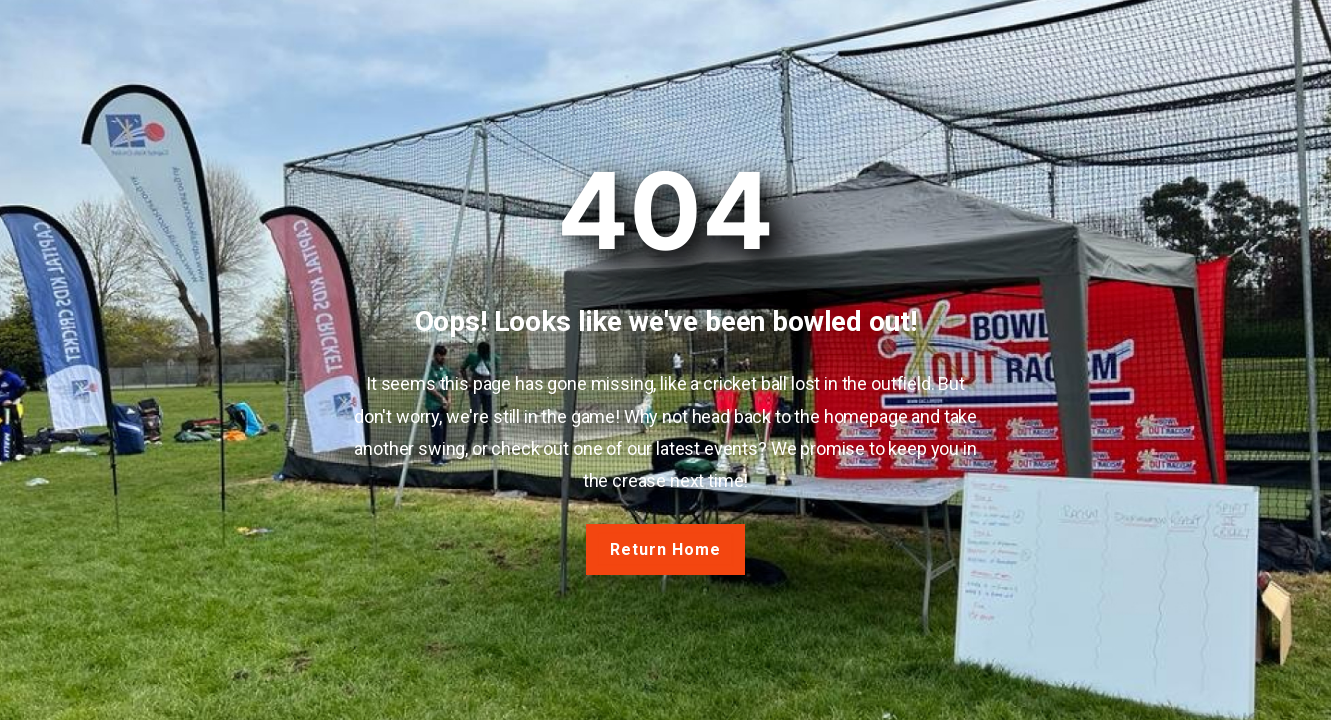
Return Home (665, 549)
